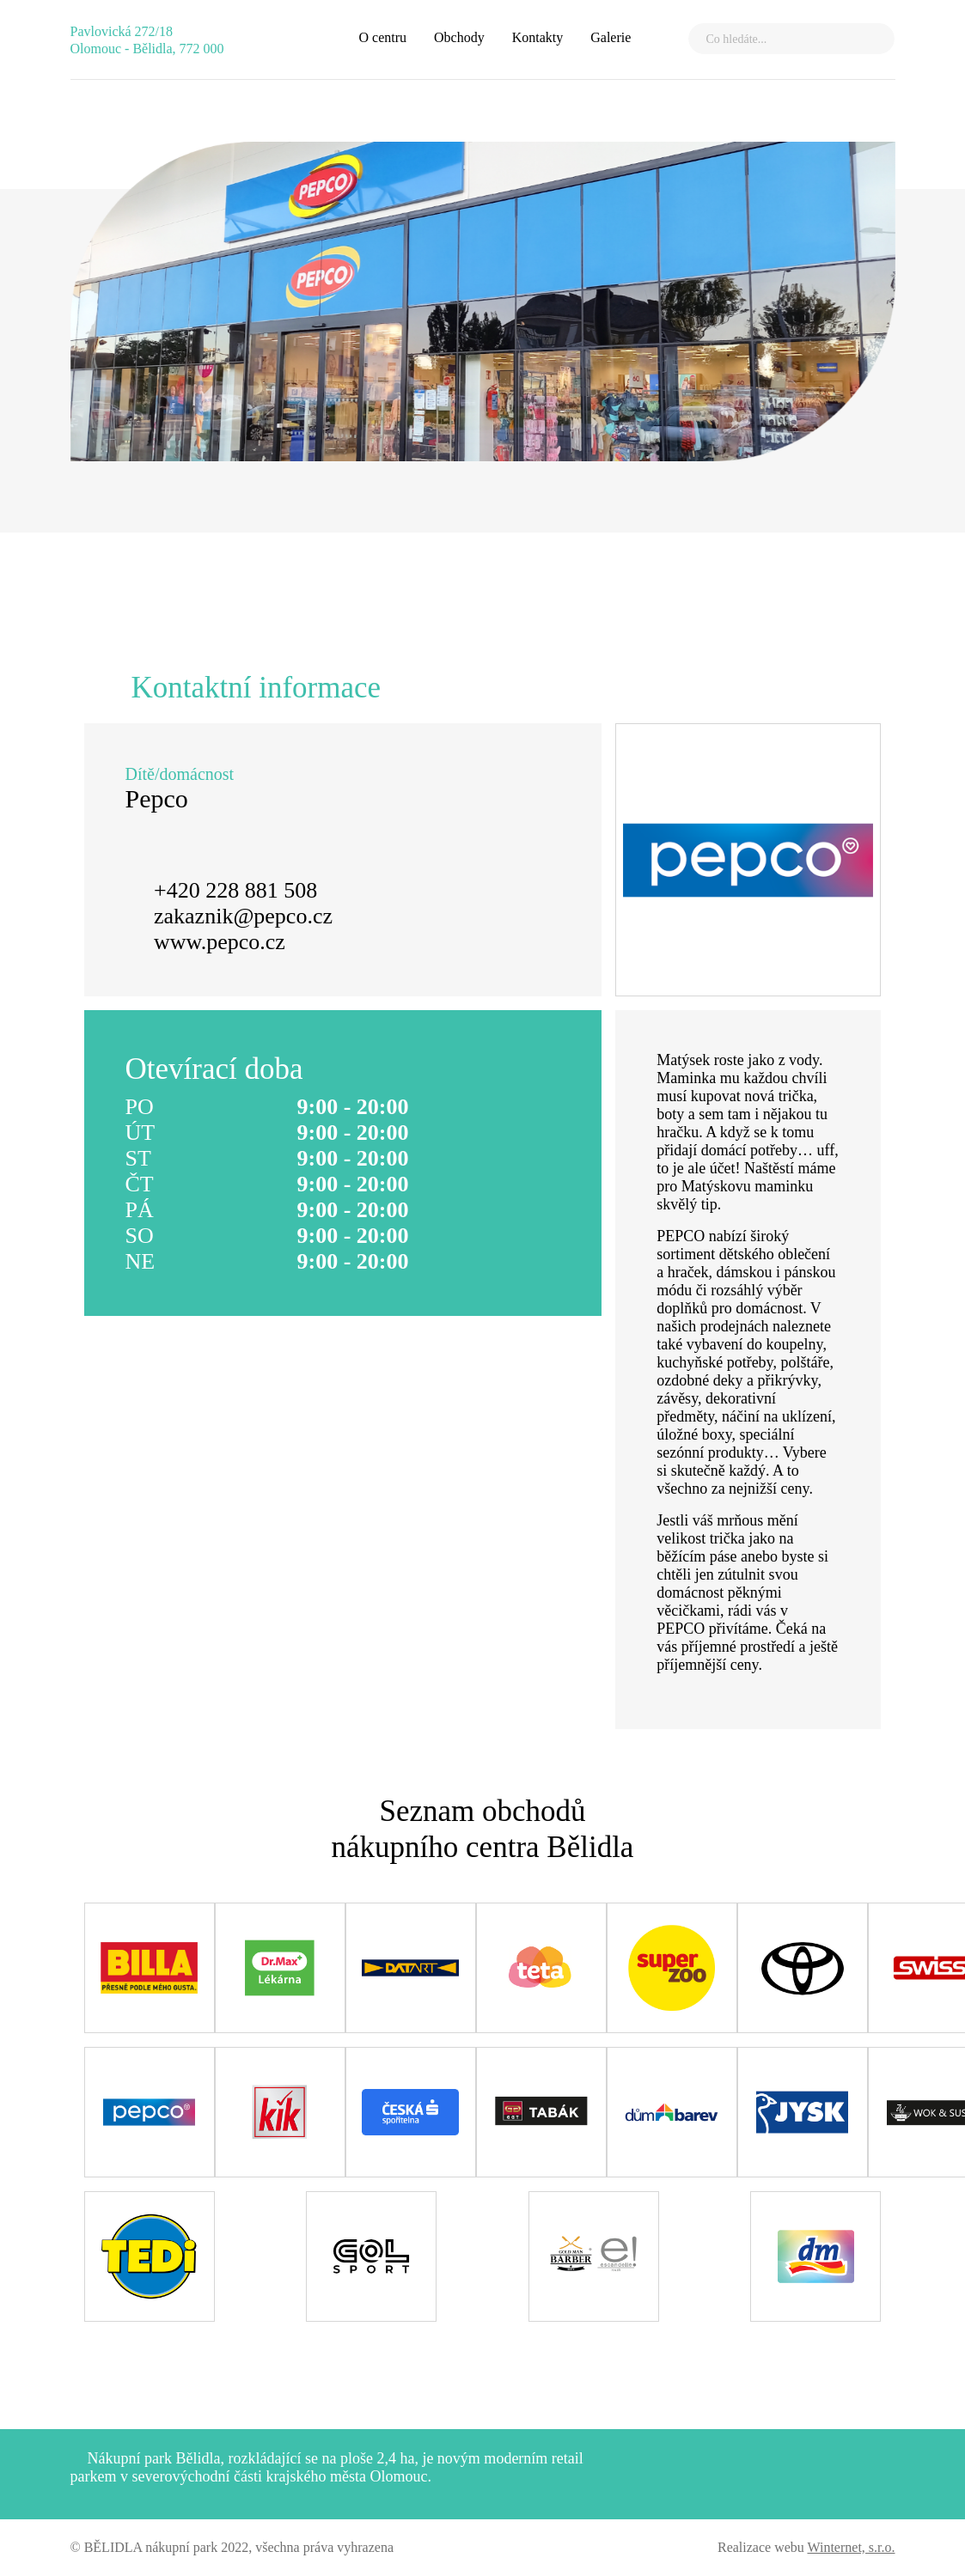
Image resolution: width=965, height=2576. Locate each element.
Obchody (459, 37)
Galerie (610, 37)
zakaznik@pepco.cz (243, 916)
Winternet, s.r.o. (851, 2547)
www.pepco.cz (219, 941)
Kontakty (538, 37)
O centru (382, 37)
